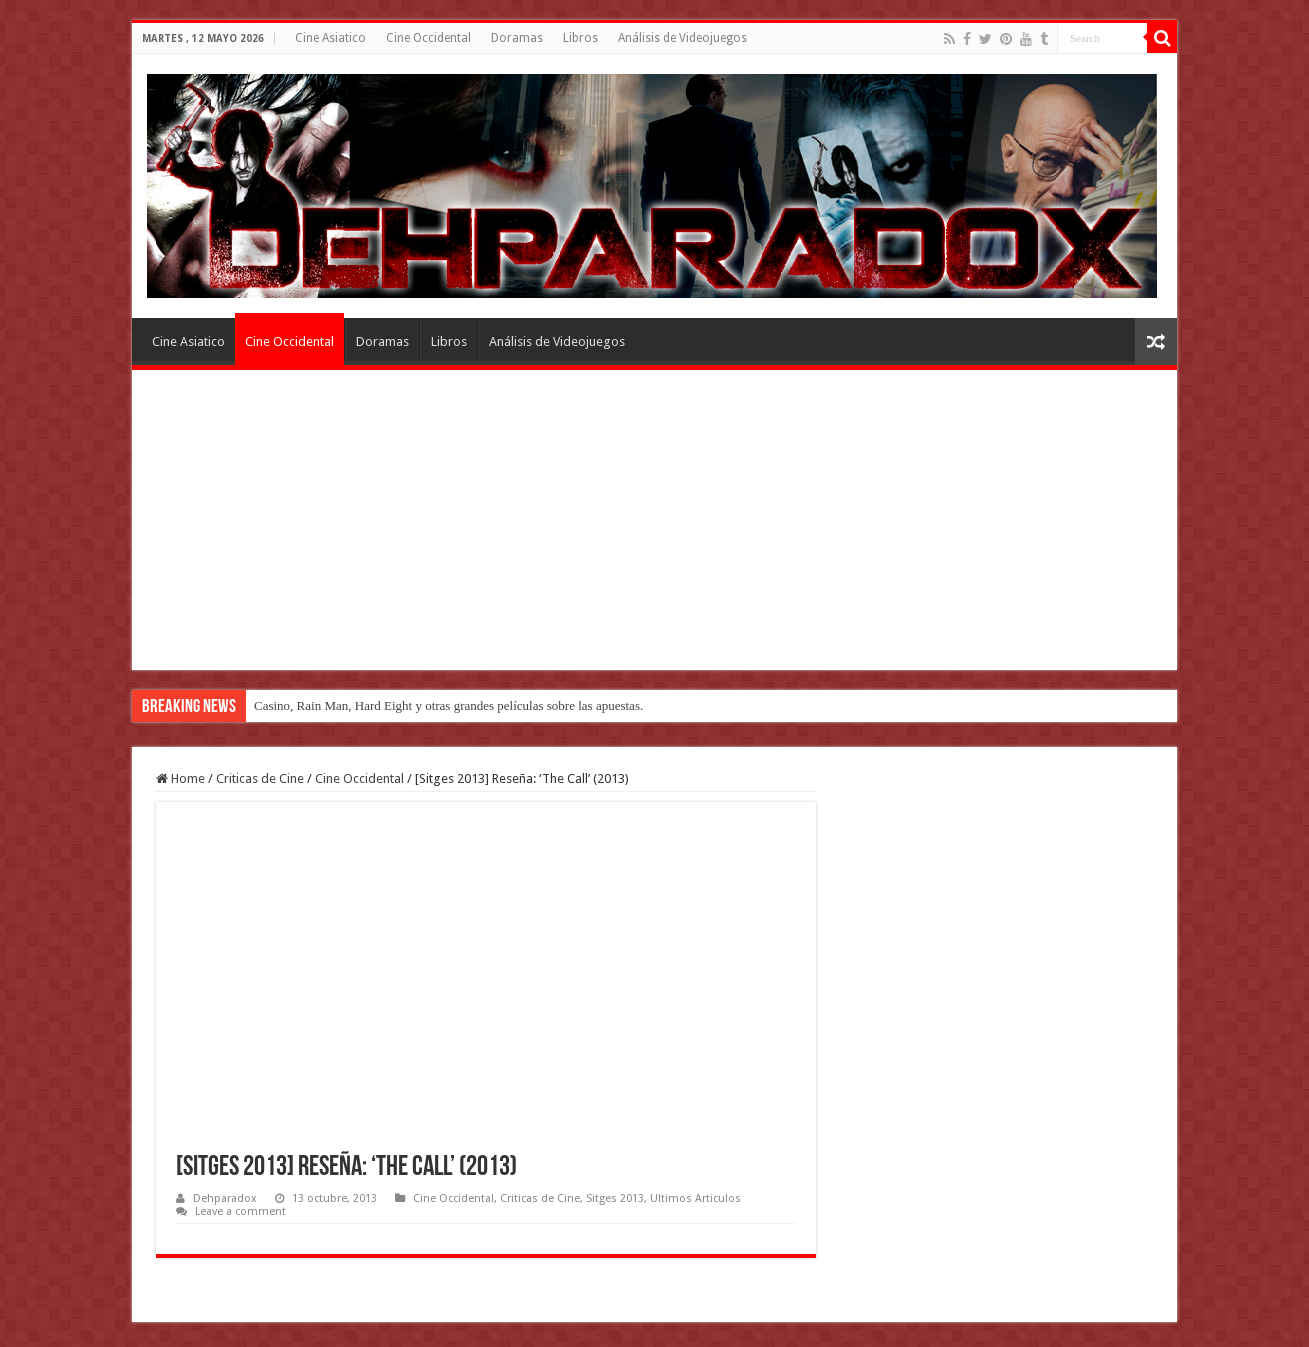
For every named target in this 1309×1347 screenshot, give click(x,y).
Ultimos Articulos (695, 1198)
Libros (580, 38)
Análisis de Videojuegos (682, 38)
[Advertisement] (654, 520)
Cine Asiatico (330, 38)
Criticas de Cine (260, 778)
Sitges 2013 (615, 1198)
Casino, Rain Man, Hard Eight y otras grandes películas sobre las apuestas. (448, 705)
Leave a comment (240, 1211)
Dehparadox (225, 1198)
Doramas (517, 38)
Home (180, 778)
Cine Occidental (428, 38)
